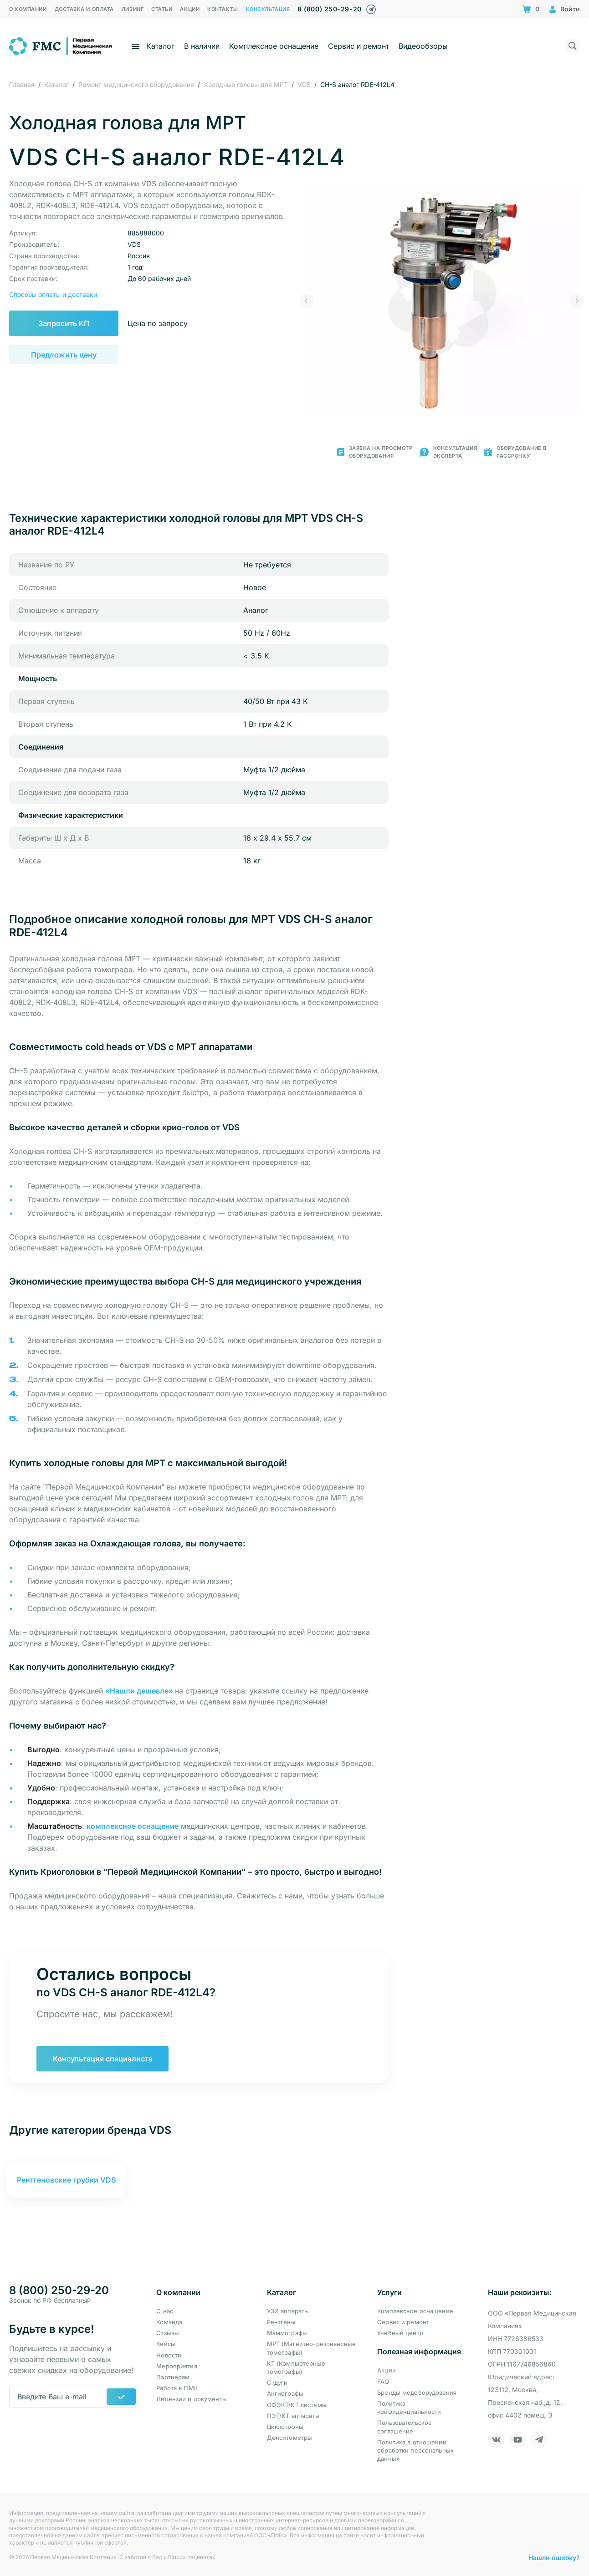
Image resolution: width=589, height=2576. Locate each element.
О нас (164, 2311)
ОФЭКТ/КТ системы (297, 2404)
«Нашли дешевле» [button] (140, 1690)
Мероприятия (176, 2366)
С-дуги (277, 2382)
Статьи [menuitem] (161, 9)
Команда (169, 2322)
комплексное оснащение (133, 1826)
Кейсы (165, 2343)
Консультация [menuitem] (268, 9)
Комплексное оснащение (273, 46)
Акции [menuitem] (190, 9)
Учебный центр (400, 2332)
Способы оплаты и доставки (53, 294)
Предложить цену (64, 354)
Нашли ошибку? (554, 2557)
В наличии (202, 46)
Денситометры (289, 2437)
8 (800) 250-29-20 (329, 9)
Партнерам (173, 2377)
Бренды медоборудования (416, 2392)
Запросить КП (63, 323)
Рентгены (281, 2322)
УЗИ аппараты (288, 2311)
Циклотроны (285, 2426)
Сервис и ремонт (358, 46)
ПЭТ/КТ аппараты (293, 2415)
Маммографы (287, 2332)
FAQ (383, 2381)
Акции (386, 2370)
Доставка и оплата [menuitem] (84, 9)
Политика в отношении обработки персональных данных (415, 2450)
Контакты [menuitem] (222, 9)
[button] (306, 301)
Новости (168, 2355)
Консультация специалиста (103, 2058)
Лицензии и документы (191, 2399)
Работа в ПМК (177, 2388)
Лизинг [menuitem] (132, 9)
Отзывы (167, 2332)
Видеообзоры (423, 46)
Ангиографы (285, 2393)
